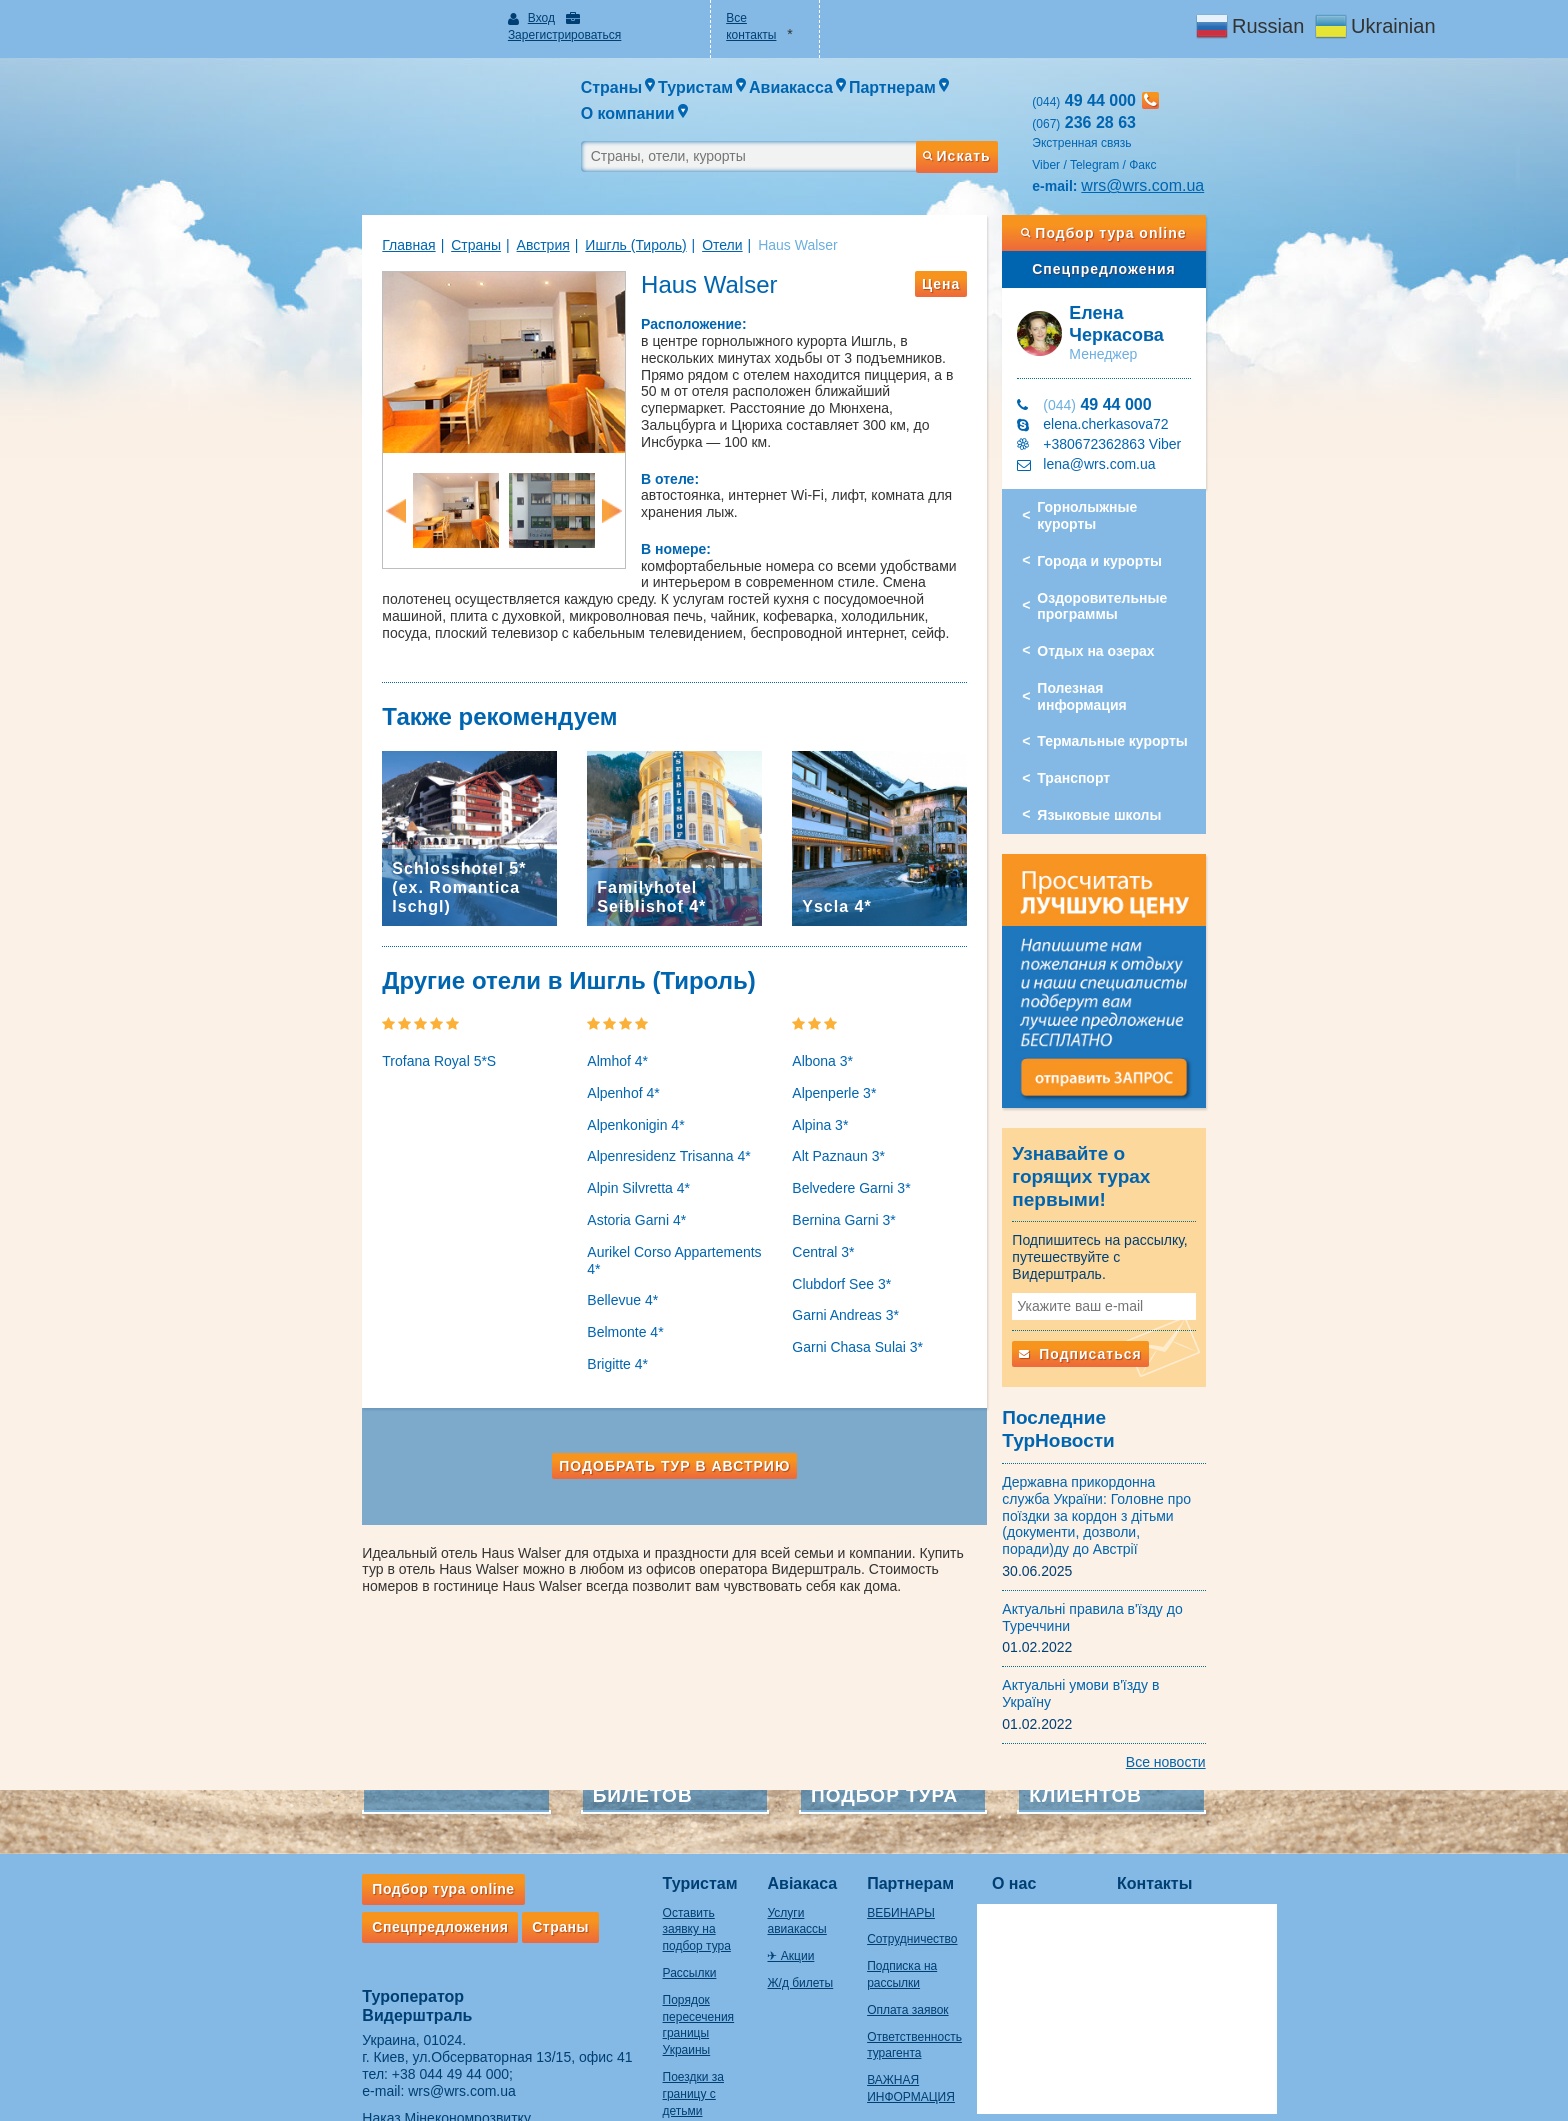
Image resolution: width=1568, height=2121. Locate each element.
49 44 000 (1137, 353)
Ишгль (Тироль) (557, 209)
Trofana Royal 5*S (361, 1064)
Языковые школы (1139, 731)
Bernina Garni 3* (844, 1223)
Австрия (464, 209)
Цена (980, 248)
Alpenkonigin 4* (596, 1128)
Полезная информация (1156, 620)
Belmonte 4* (586, 1319)
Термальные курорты (1152, 657)
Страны (398, 209)
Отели (644, 209)
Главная (330, 209)
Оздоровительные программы (1142, 538)
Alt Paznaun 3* (838, 1160)
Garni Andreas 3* (845, 1319)
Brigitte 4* (578, 1350)
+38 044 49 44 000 (372, 1942)
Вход (489, 18)
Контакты (1161, 1752)
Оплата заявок (890, 1878)
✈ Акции (742, 1808)
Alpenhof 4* (584, 1096)
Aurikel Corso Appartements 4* (643, 1255)
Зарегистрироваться (592, 18)
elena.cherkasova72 (1145, 373)
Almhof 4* (578, 1064)
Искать (994, 113)
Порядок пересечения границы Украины (633, 1868)
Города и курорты (1139, 493)
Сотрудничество (895, 1808)
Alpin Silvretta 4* (599, 1191)
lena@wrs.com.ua (1139, 413)
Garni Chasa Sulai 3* (857, 1350)
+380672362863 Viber (1152, 393)
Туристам (621, 1752)
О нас (1021, 1752)
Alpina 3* (820, 1128)
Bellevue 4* (583, 1287)
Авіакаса (754, 1752)
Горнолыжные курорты (1158, 456)
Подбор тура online (1162, 197)
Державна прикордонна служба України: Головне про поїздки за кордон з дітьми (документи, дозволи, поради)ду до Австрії (1145, 1409)
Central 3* (823, 1255)
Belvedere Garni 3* (851, 1191)
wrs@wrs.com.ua (1182, 149)
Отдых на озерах (1135, 583)
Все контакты (750, 18)
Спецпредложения (1162, 233)
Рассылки (611, 1825)
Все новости (1244, 1630)
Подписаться (1120, 1278)
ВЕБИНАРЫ (884, 1781)
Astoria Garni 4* (597, 1223)
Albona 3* (822, 1064)
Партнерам (893, 1752)
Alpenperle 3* (834, 1096)
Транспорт (1113, 694)
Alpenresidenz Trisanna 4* (629, 1160)
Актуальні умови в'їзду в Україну (1147, 1570)
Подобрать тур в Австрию (655, 1452)
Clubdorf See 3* (841, 1287)
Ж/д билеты (752, 1835)
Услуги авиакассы (768, 1781)
